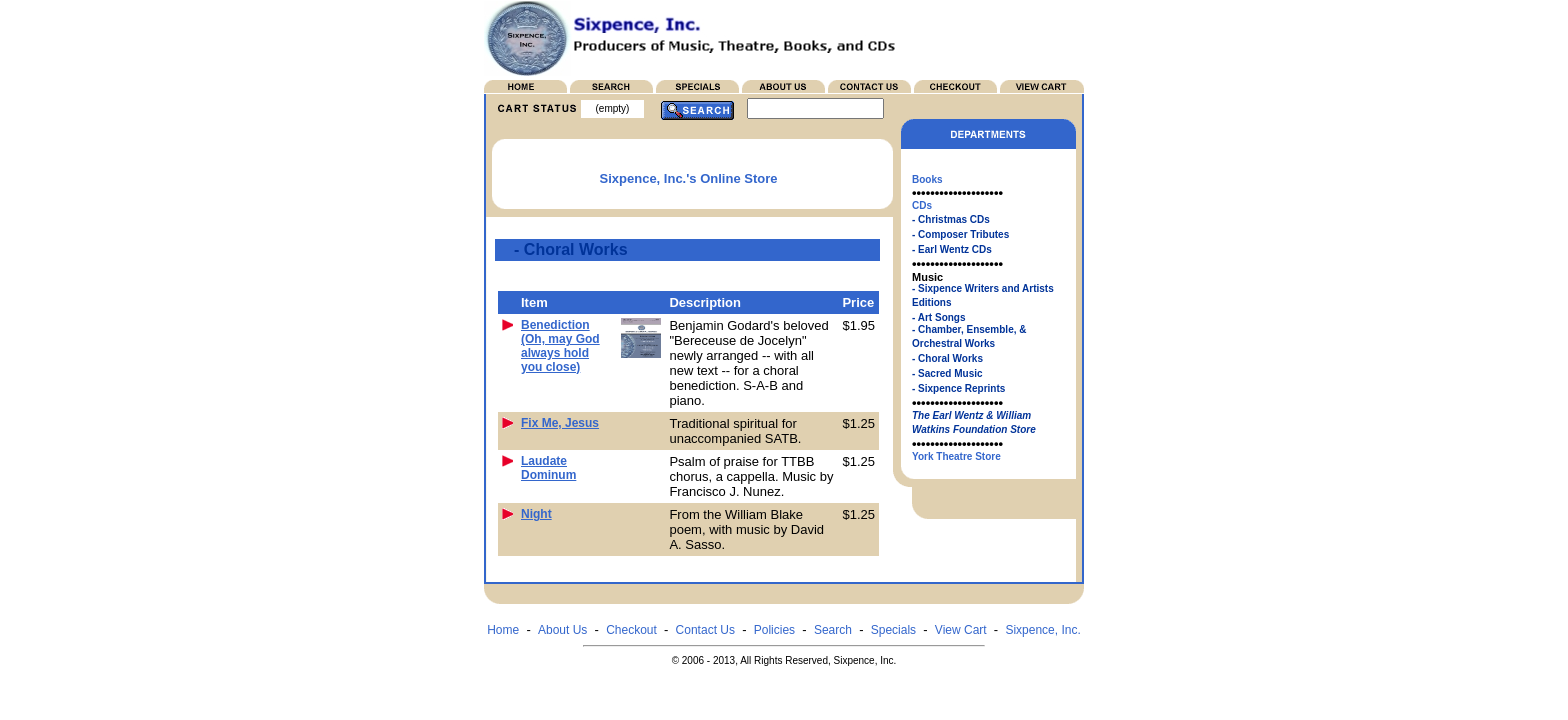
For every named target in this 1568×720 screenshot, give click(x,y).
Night (536, 514)
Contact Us (705, 630)
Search (833, 630)
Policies (774, 630)
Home (503, 630)
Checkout (631, 630)
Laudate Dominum (548, 468)
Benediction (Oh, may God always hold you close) (560, 346)
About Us (562, 630)
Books (927, 179)
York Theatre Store (956, 456)
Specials (893, 630)
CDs (922, 205)
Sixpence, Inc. (1042, 630)
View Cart (961, 630)
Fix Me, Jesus (560, 423)
